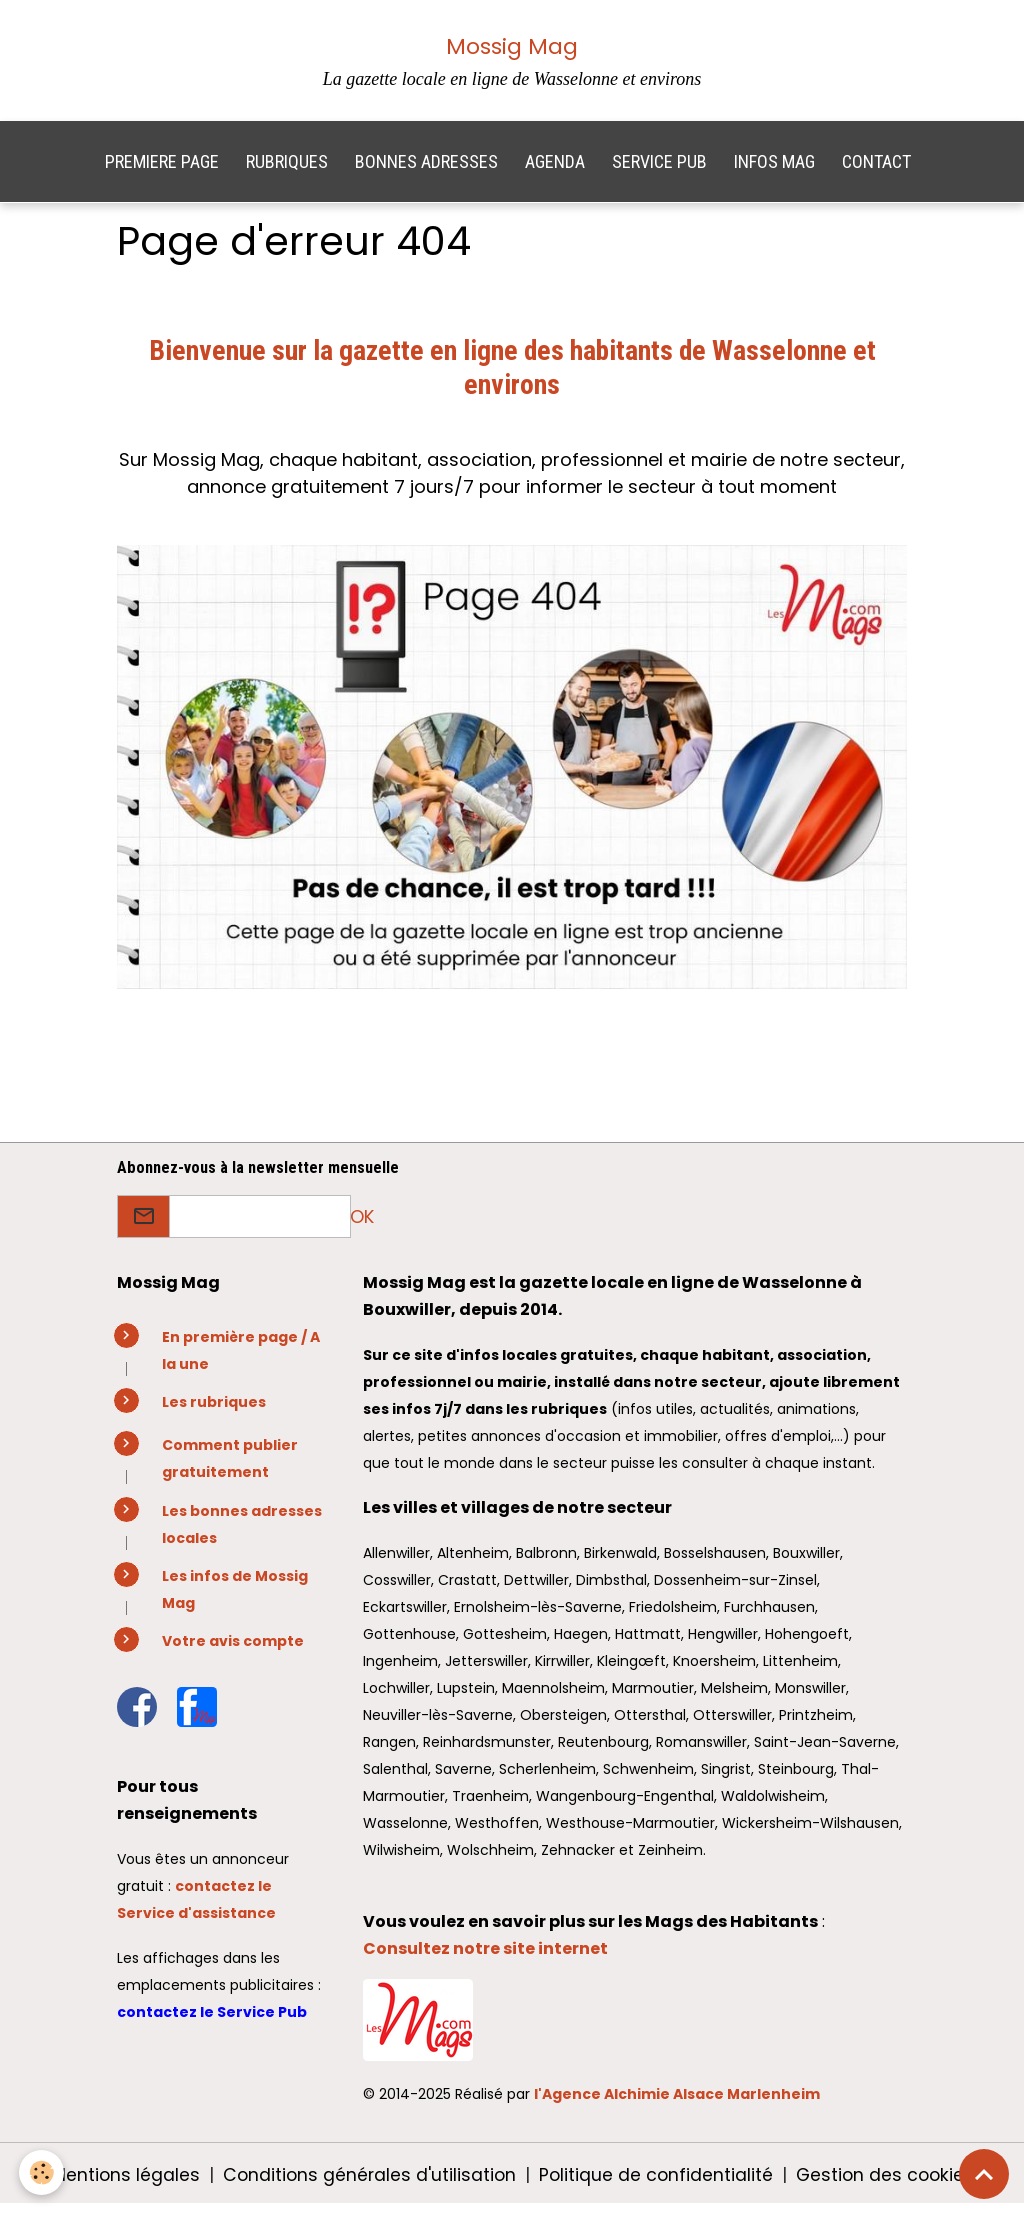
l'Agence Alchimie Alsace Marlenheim (677, 2102)
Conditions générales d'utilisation (366, 2182)
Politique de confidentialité (656, 2182)
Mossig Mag (512, 46)
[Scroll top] (984, 2174)
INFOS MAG (774, 169)
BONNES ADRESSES (426, 169)
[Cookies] (42, 2172)
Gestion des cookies (888, 2182)
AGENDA (555, 169)
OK (362, 1224)
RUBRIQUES (287, 169)
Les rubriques (214, 1410)
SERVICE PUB (659, 169)
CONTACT (876, 169)
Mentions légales (120, 2182)
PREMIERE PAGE (162, 169)
